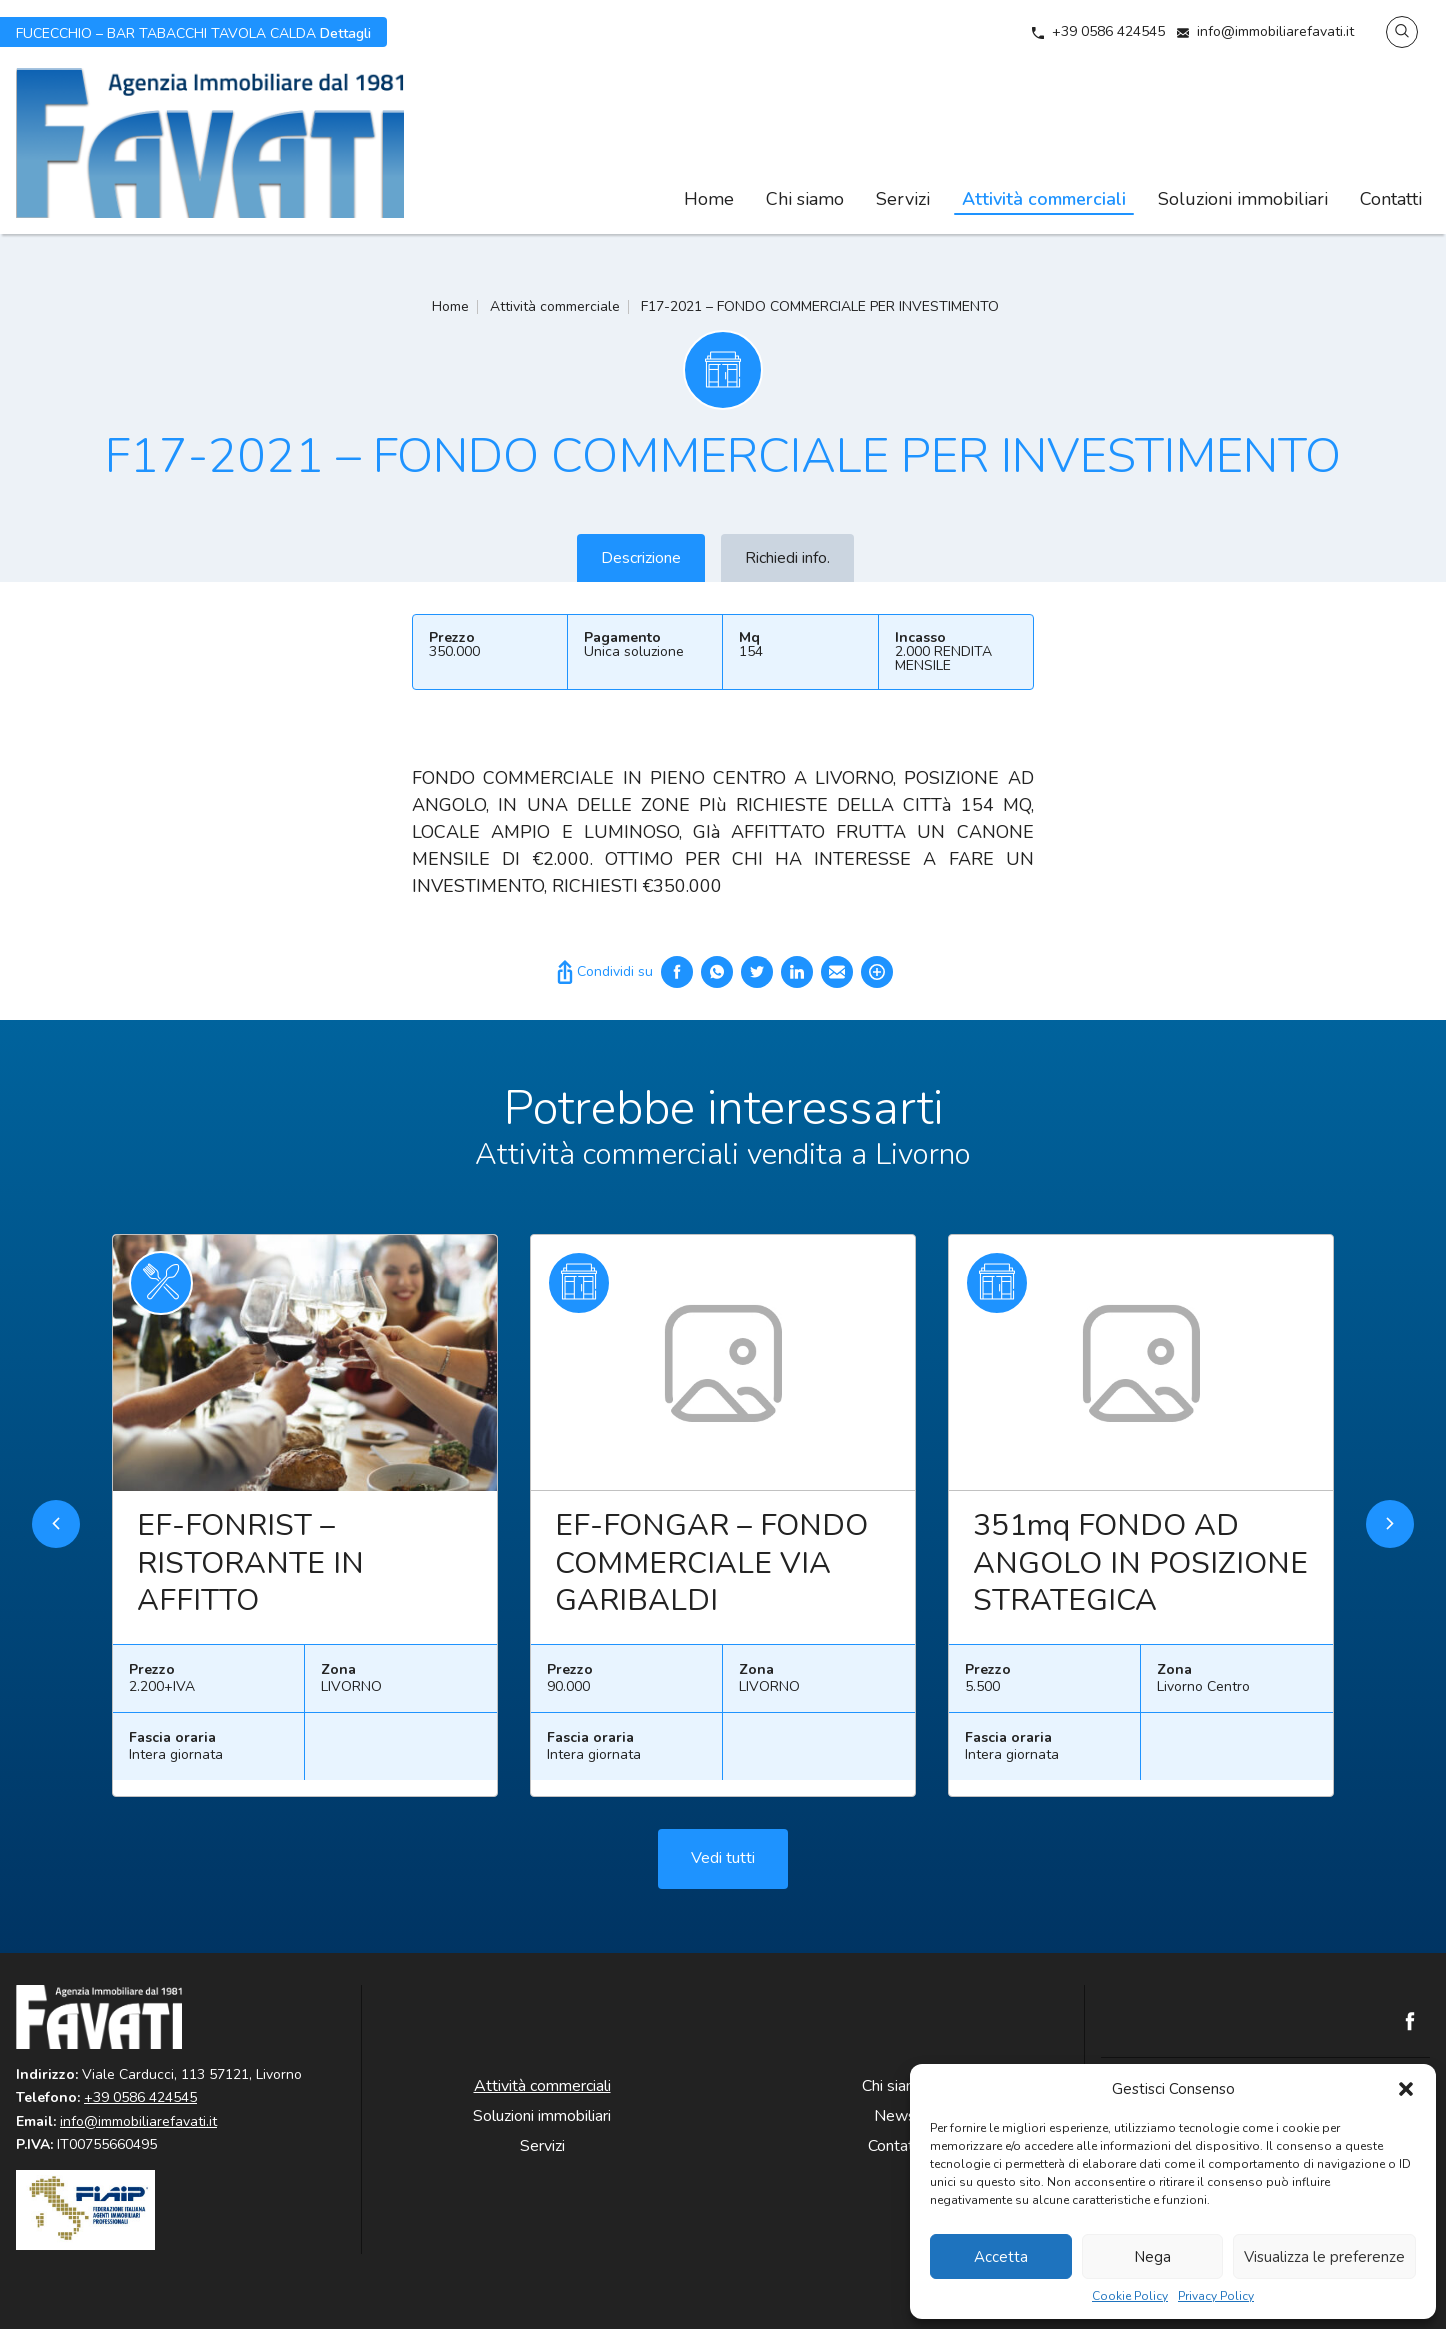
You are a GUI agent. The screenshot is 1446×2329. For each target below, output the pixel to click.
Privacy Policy (1216, 2296)
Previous (56, 1533)
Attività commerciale (555, 306)
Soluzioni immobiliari (1243, 199)
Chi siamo (805, 199)
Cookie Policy (1130, 2296)
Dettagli (193, 32)
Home (709, 199)
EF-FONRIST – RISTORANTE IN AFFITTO (250, 1573)
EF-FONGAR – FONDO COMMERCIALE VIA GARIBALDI (711, 1573)
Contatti (1391, 199)
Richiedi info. (787, 558)
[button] (1406, 2089)
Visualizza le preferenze (1324, 2257)
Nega (1152, 2257)
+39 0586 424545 (1108, 31)
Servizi (903, 199)
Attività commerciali (1044, 199)
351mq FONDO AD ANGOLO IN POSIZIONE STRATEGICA (1140, 1573)
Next (1390, 1533)
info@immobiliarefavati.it (1275, 31)
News (895, 2116)
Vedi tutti (723, 1868)
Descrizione (641, 558)
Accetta (1001, 2257)
